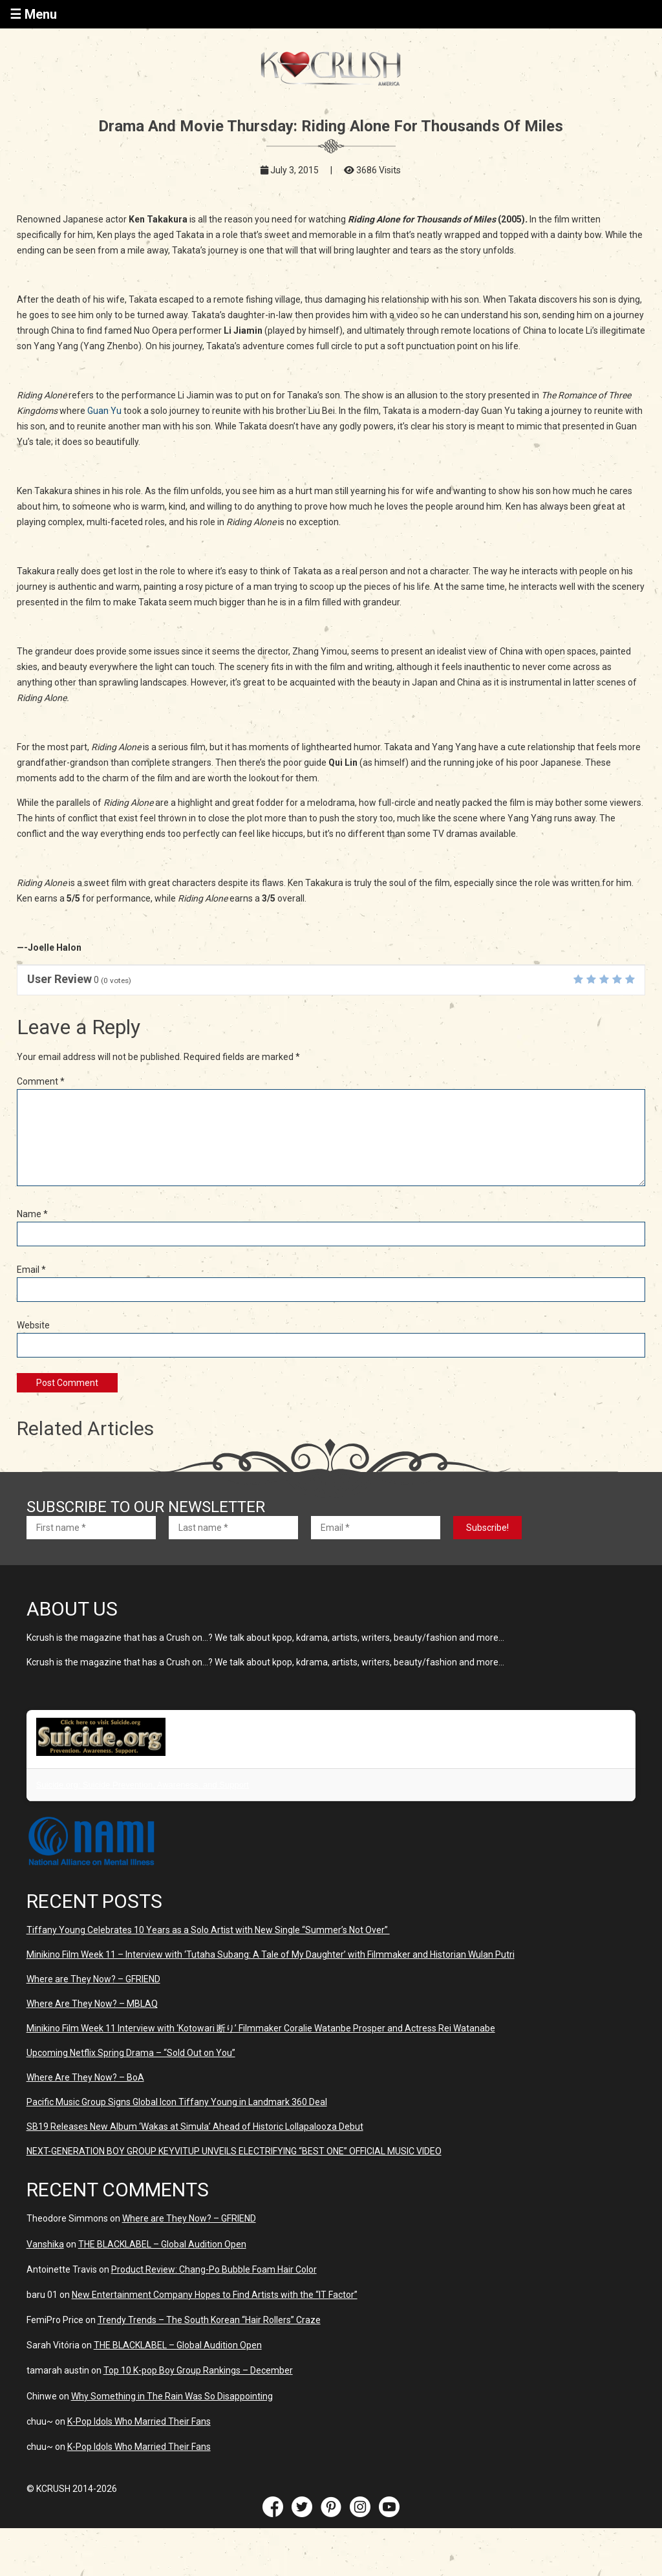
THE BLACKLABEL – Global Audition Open (162, 2244)
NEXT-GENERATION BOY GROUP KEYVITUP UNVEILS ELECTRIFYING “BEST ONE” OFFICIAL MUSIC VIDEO (234, 2151)
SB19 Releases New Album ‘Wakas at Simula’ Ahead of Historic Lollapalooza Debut (195, 2126)
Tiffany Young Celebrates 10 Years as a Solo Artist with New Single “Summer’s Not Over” (208, 1930)
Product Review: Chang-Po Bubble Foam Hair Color (214, 2269)
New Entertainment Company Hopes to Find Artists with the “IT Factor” (215, 2294)
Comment (41, 1081)
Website (33, 1325)
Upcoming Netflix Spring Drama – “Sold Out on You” (131, 2053)
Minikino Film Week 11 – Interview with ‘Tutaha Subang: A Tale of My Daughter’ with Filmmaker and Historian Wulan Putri (271, 1954)
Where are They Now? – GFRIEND (93, 1979)
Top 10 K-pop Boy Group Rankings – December (198, 2370)
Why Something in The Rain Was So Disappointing (172, 2396)
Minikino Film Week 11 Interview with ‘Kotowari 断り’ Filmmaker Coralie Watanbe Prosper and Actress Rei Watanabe (261, 2028)
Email (31, 1269)
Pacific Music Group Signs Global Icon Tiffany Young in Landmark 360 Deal (177, 2102)
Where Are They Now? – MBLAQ (92, 2003)
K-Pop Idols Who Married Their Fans (139, 2421)
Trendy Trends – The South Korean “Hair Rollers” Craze (209, 2320)
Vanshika (45, 2244)
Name (32, 1214)
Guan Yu (104, 411)
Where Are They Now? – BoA (85, 2077)
